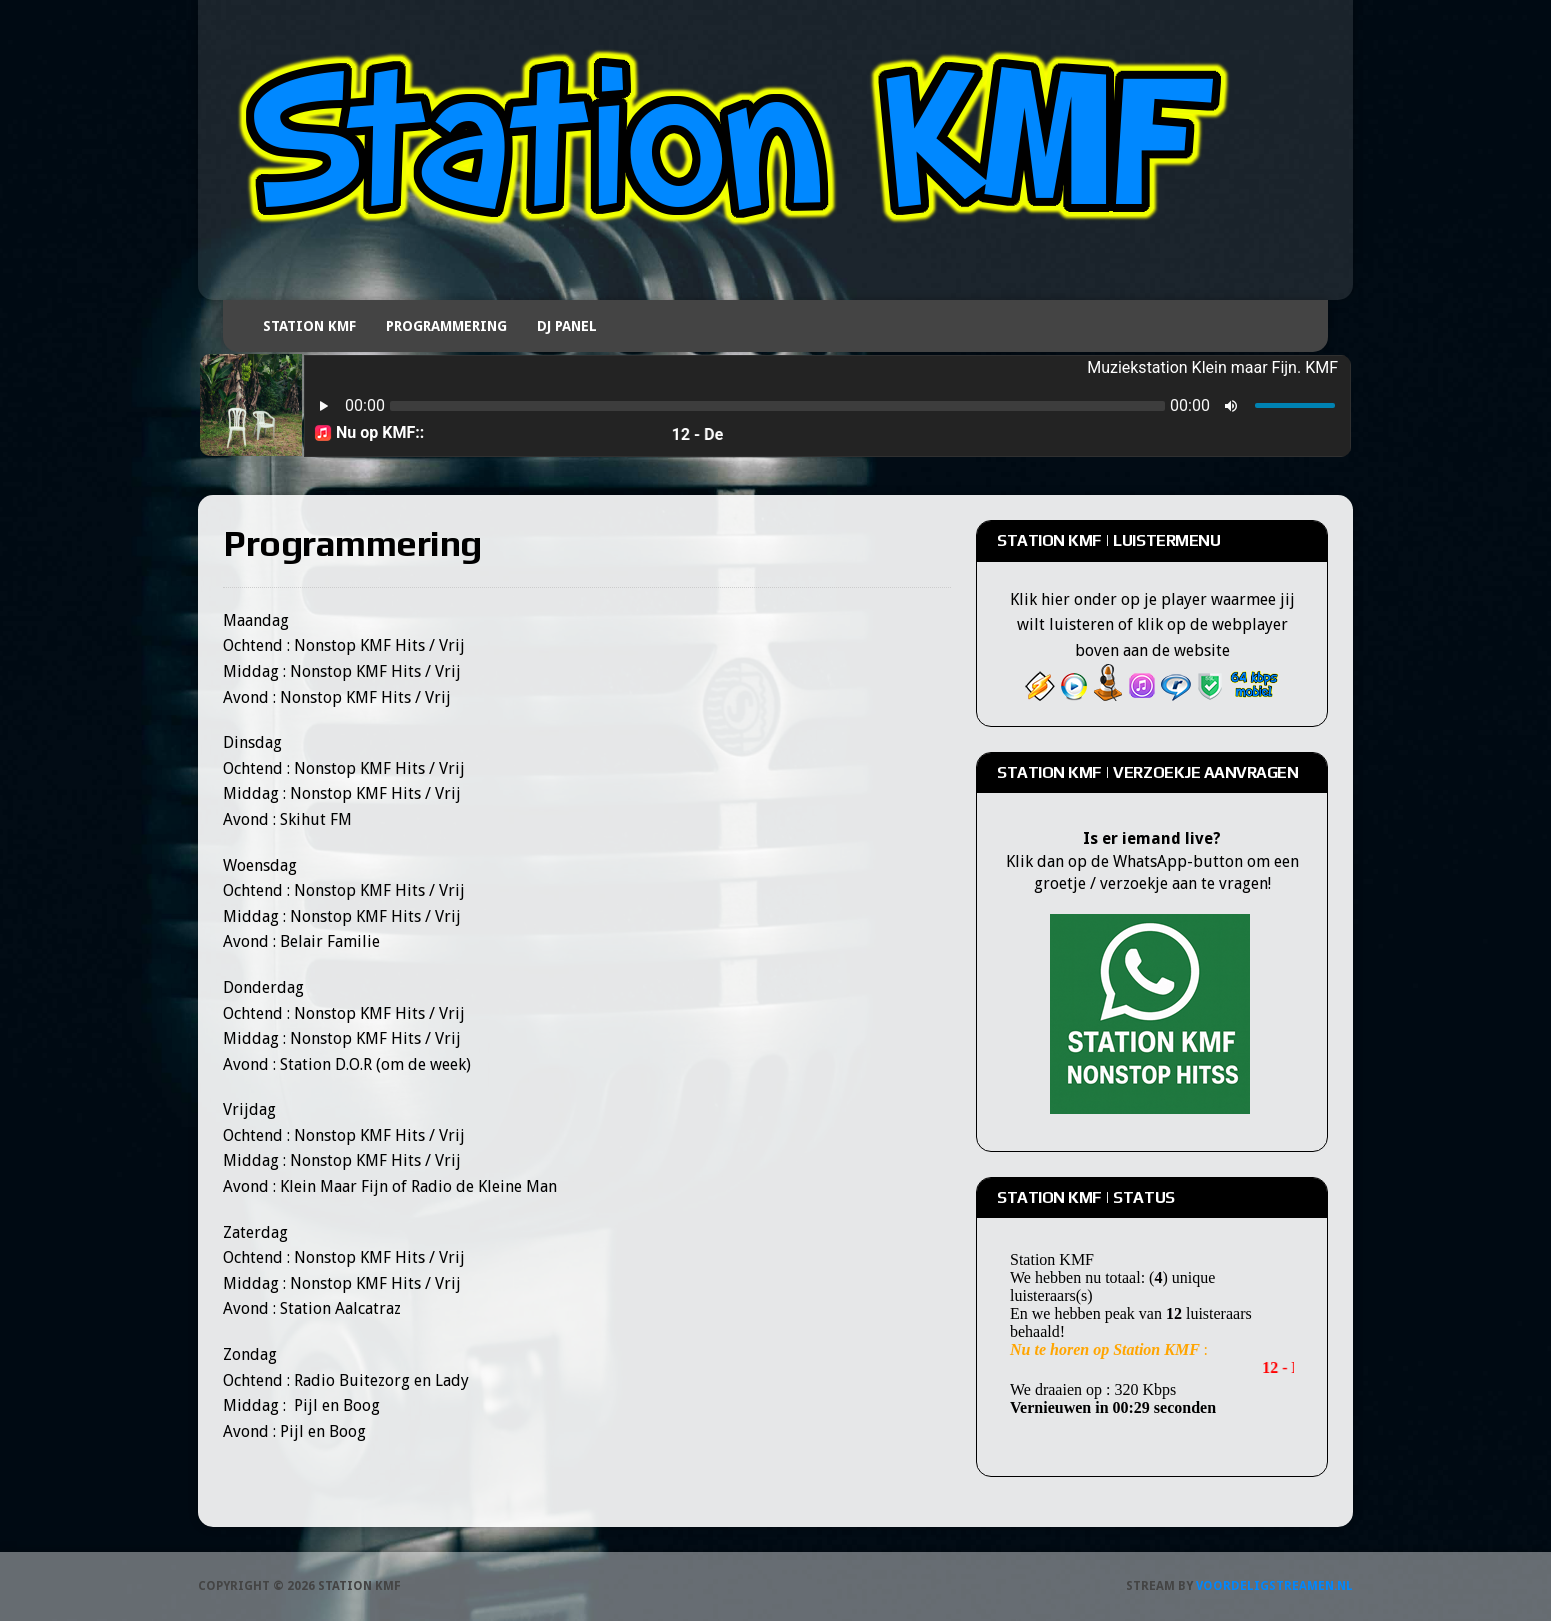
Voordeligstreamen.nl (1274, 1586)
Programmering (446, 326)
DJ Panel (567, 326)
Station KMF (309, 326)
